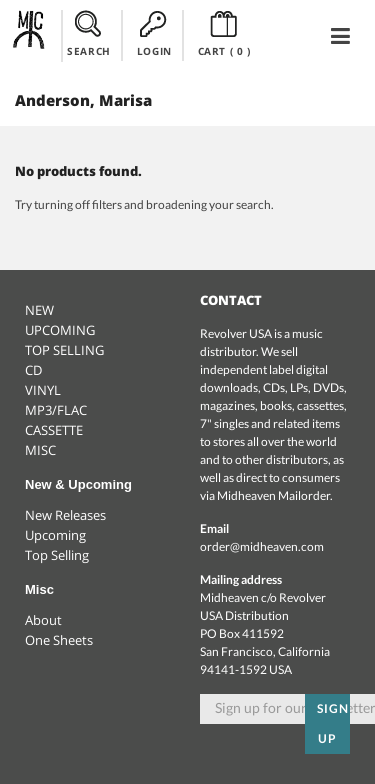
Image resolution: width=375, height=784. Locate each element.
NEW (39, 310)
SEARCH (89, 34)
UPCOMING (60, 330)
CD (33, 370)
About (43, 620)
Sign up (333, 723)
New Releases (65, 515)
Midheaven (29, 35)
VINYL (43, 390)
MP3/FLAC (56, 410)
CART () (224, 34)
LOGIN (154, 34)
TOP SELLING (64, 350)
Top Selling (57, 555)
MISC (40, 450)
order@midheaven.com (262, 546)
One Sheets (59, 640)
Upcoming (55, 535)
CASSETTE (54, 430)
